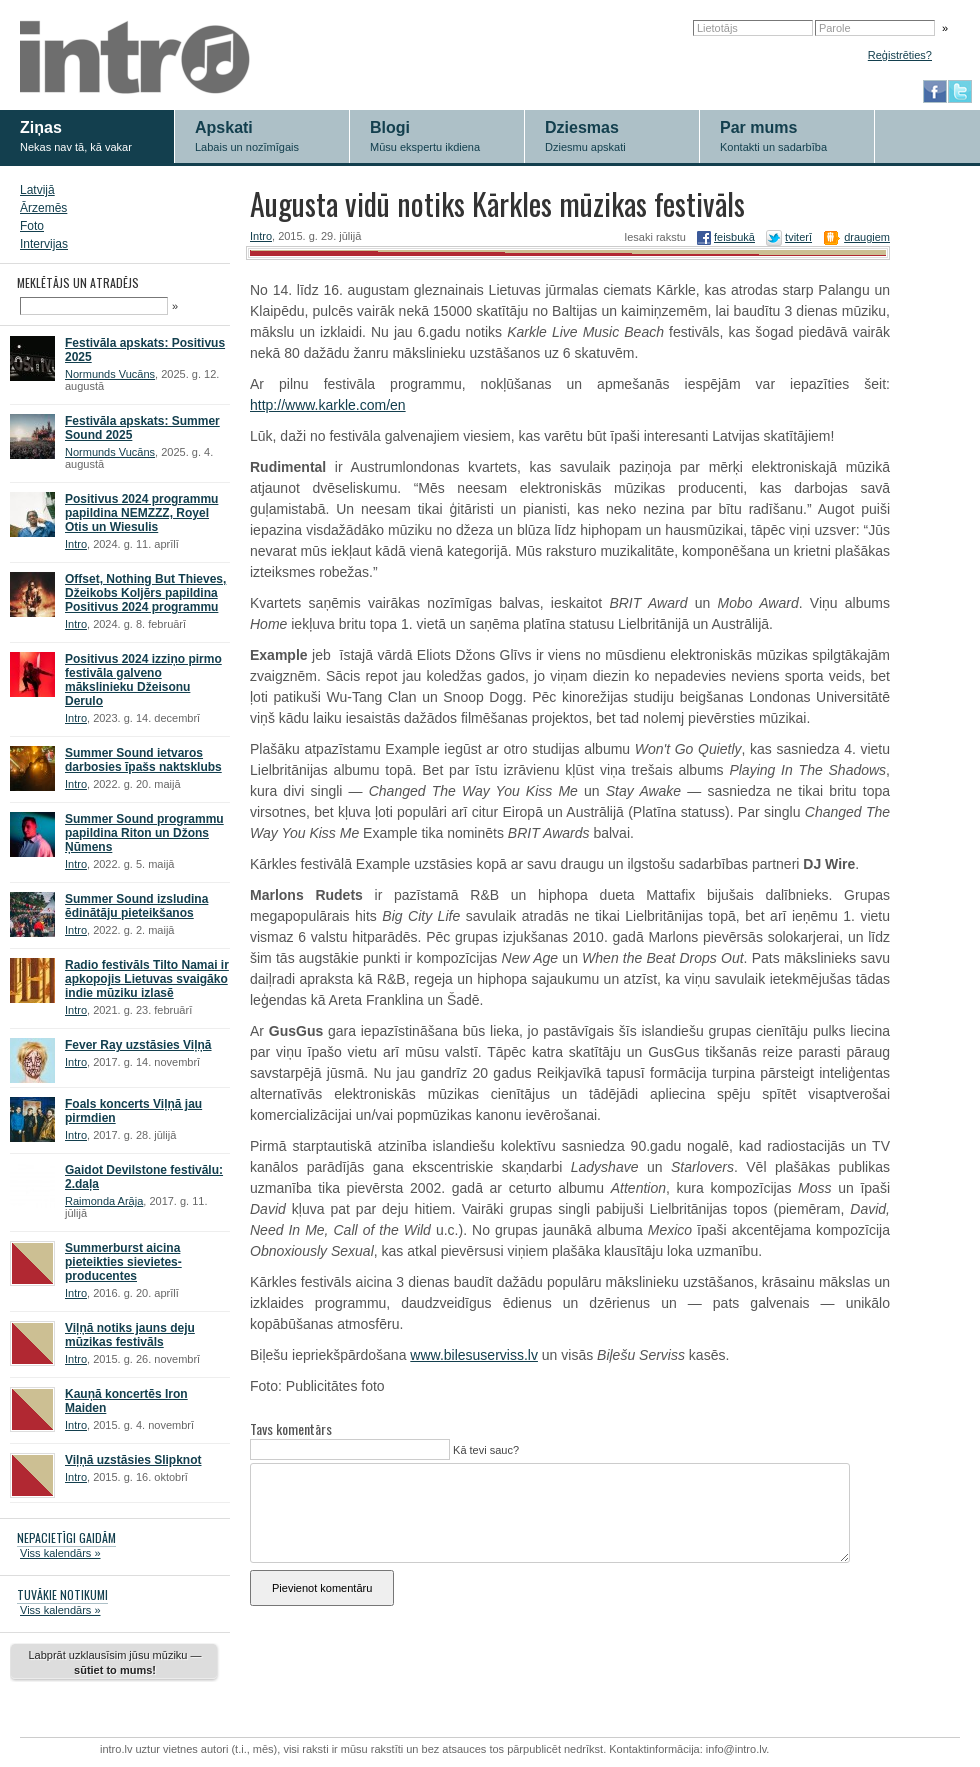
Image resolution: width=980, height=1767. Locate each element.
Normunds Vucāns (110, 374)
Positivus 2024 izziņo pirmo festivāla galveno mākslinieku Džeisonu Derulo (143, 680)
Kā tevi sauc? (484, 1450)
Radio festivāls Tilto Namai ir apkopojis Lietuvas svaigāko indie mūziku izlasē (147, 979)
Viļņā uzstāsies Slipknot (133, 1460)
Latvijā (37, 190)
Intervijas (44, 244)
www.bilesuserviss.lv (474, 1355)
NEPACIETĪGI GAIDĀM (66, 1537)
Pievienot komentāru (322, 1588)
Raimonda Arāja (104, 1201)
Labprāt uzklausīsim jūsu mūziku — (114, 1662)
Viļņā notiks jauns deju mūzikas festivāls (130, 1335)
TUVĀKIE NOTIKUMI (62, 1594)
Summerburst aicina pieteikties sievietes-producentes (123, 1262)
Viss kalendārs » (60, 1553)
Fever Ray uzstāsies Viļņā (138, 1045)
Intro (76, 544)
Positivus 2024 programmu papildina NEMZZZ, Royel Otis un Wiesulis (141, 513)
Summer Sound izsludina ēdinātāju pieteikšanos (136, 906)
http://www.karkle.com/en (328, 405)
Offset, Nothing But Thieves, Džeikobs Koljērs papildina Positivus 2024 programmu (145, 593)
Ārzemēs (43, 208)
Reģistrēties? (900, 55)
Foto (32, 226)
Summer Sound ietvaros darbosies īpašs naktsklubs (143, 760)
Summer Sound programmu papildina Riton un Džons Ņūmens (144, 833)
